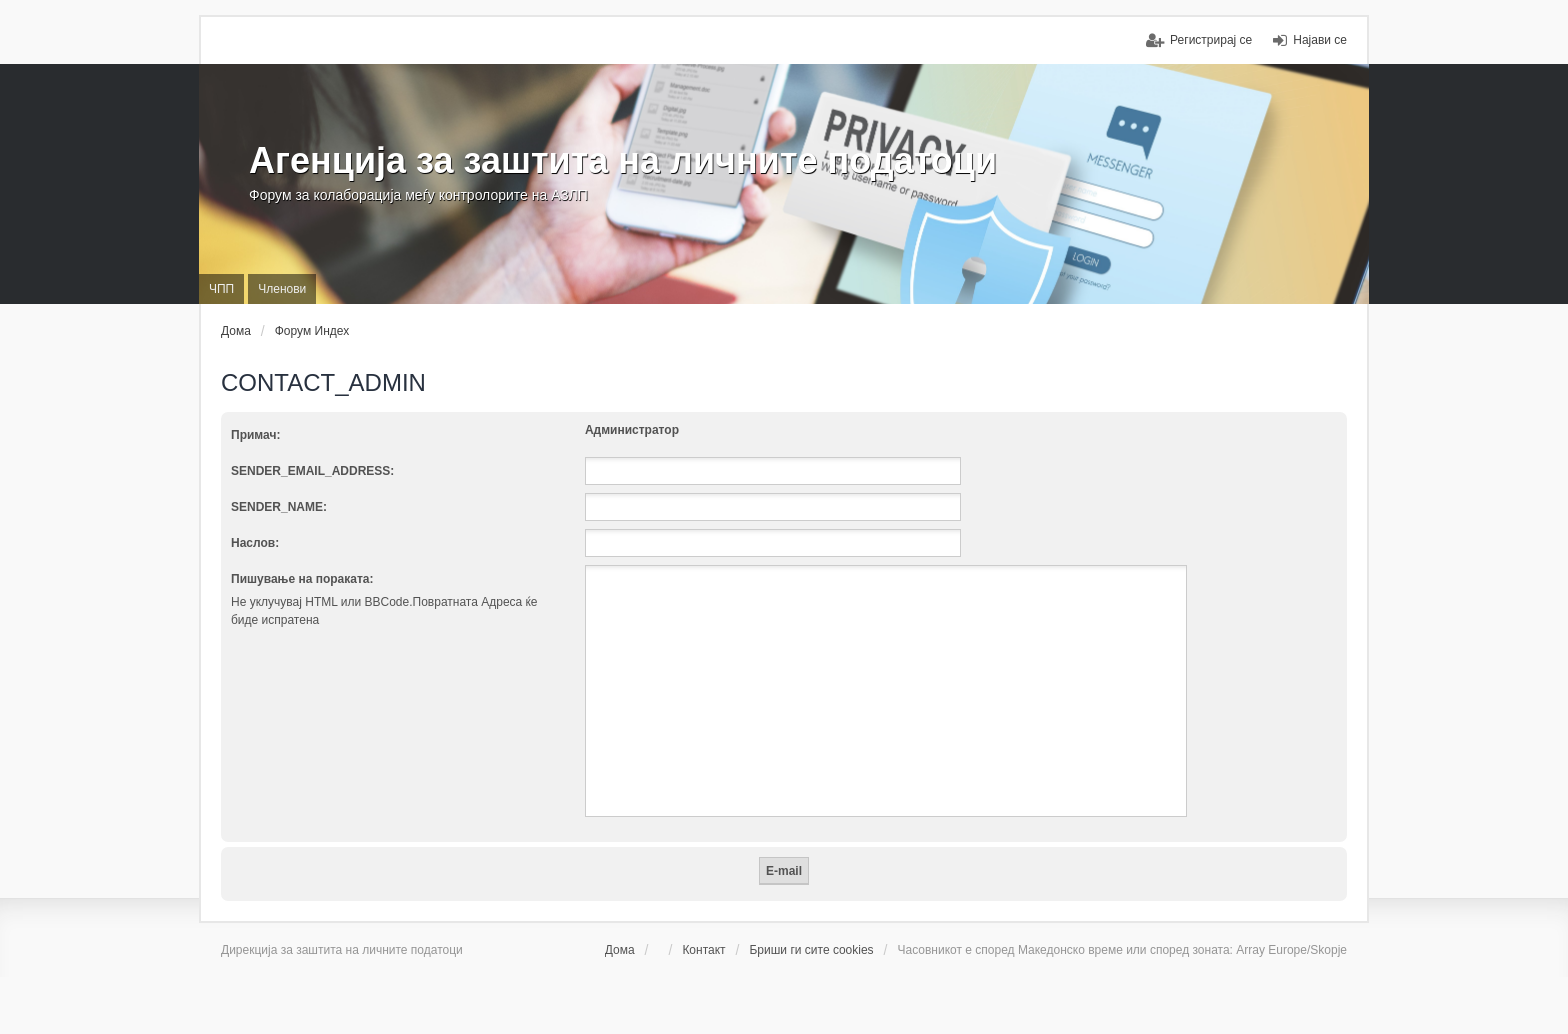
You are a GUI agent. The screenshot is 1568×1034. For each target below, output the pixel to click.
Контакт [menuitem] (703, 950)
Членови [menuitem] (282, 289)
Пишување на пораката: (302, 579)
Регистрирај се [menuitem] (1211, 40)
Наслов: (255, 543)
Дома (620, 950)
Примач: (255, 435)
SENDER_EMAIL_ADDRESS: (312, 471)
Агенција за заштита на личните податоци (623, 160)
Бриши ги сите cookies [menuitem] (811, 950)
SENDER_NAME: (279, 507)
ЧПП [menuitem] (221, 289)
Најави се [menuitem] (1320, 40)
